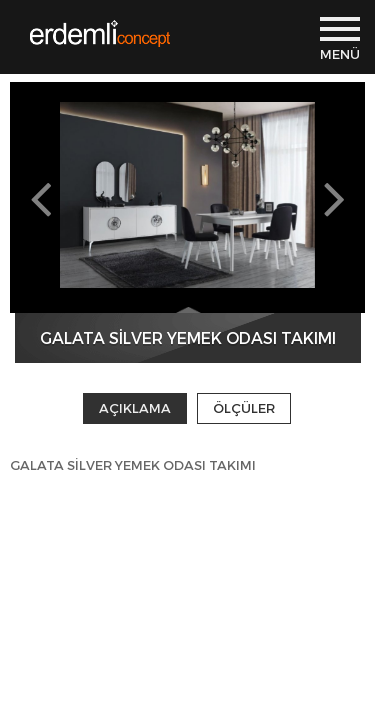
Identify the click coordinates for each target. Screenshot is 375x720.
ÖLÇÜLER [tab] (244, 408)
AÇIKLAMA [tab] (135, 408)
